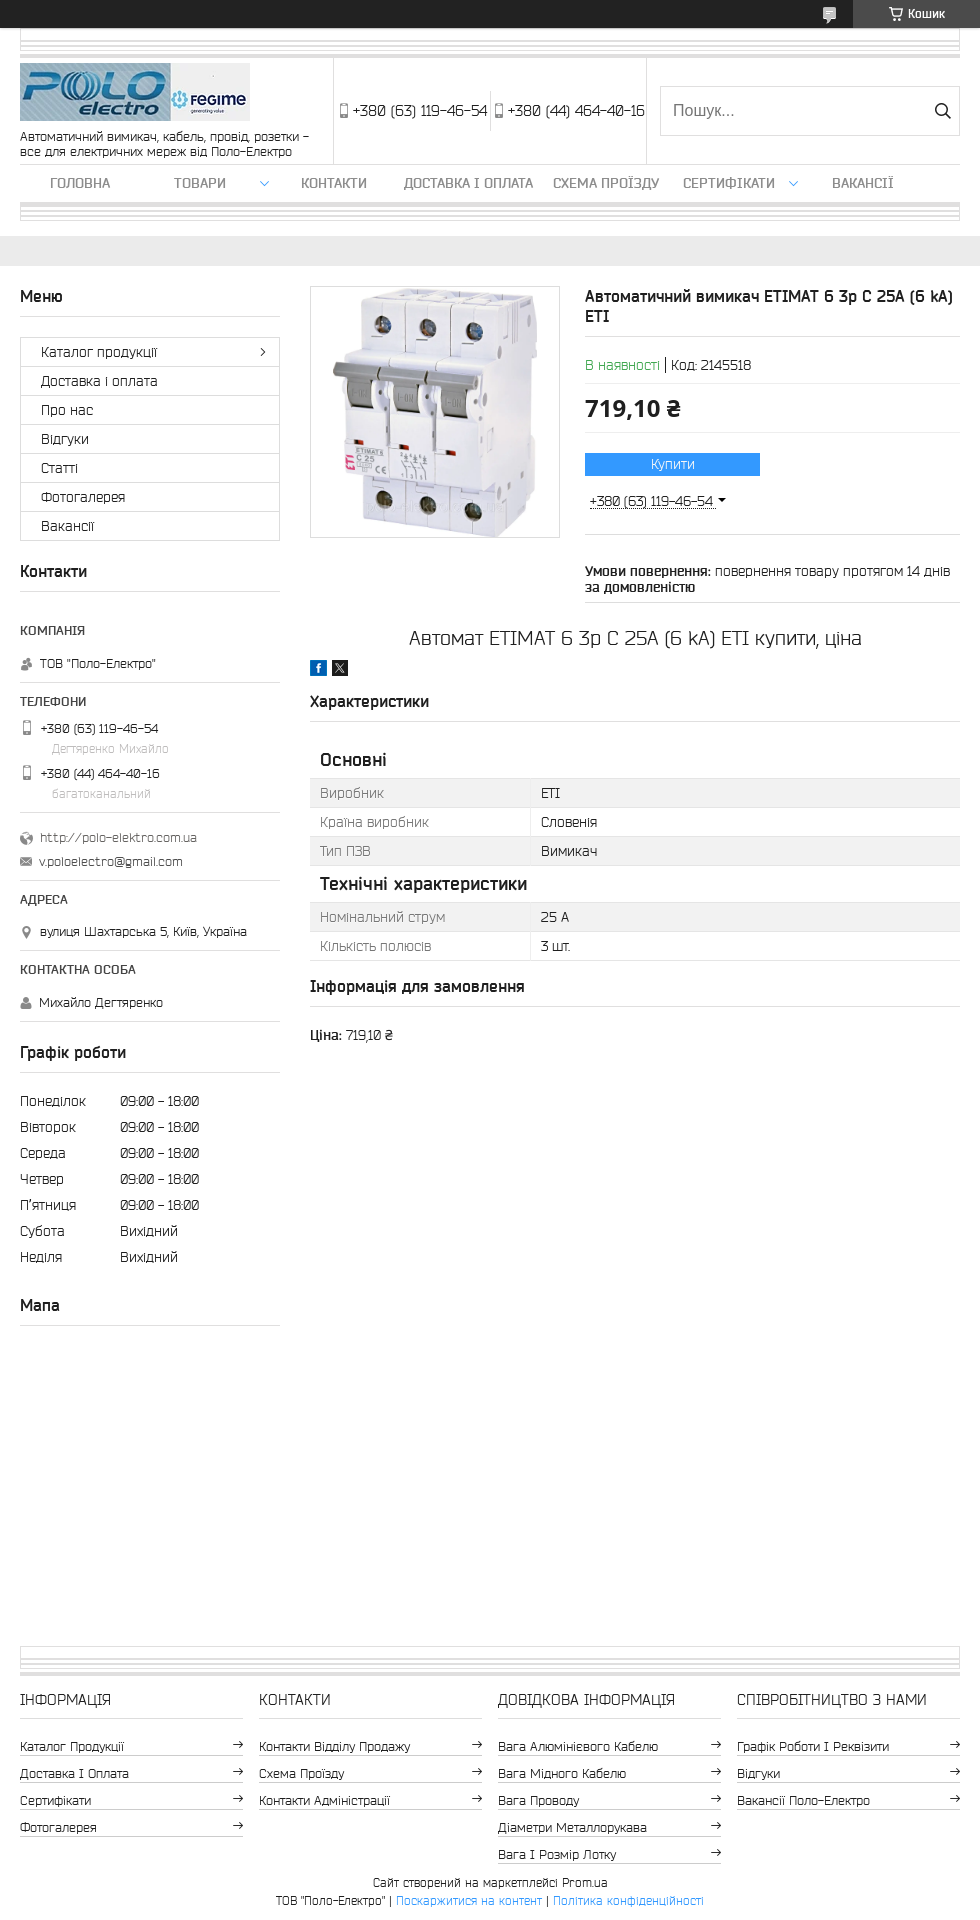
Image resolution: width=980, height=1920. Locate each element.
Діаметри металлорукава (572, 1827)
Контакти (334, 183)
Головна (80, 183)
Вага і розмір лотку (557, 1854)
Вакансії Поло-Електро (803, 1800)
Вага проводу (538, 1800)
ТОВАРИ (200, 183)
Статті (59, 468)
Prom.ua (585, 1882)
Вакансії (863, 183)
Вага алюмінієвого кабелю (578, 1746)
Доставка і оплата (468, 183)
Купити (673, 464)
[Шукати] (942, 111)
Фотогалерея (83, 497)
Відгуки (65, 439)
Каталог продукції (99, 352)
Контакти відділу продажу (334, 1746)
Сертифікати (729, 183)
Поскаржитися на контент (469, 1900)
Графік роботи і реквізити (813, 1746)
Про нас (67, 410)
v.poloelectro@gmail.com (111, 861)
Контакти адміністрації (324, 1800)
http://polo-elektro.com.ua (118, 837)
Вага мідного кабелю (562, 1773)
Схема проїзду (606, 183)
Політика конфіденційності (628, 1900)
